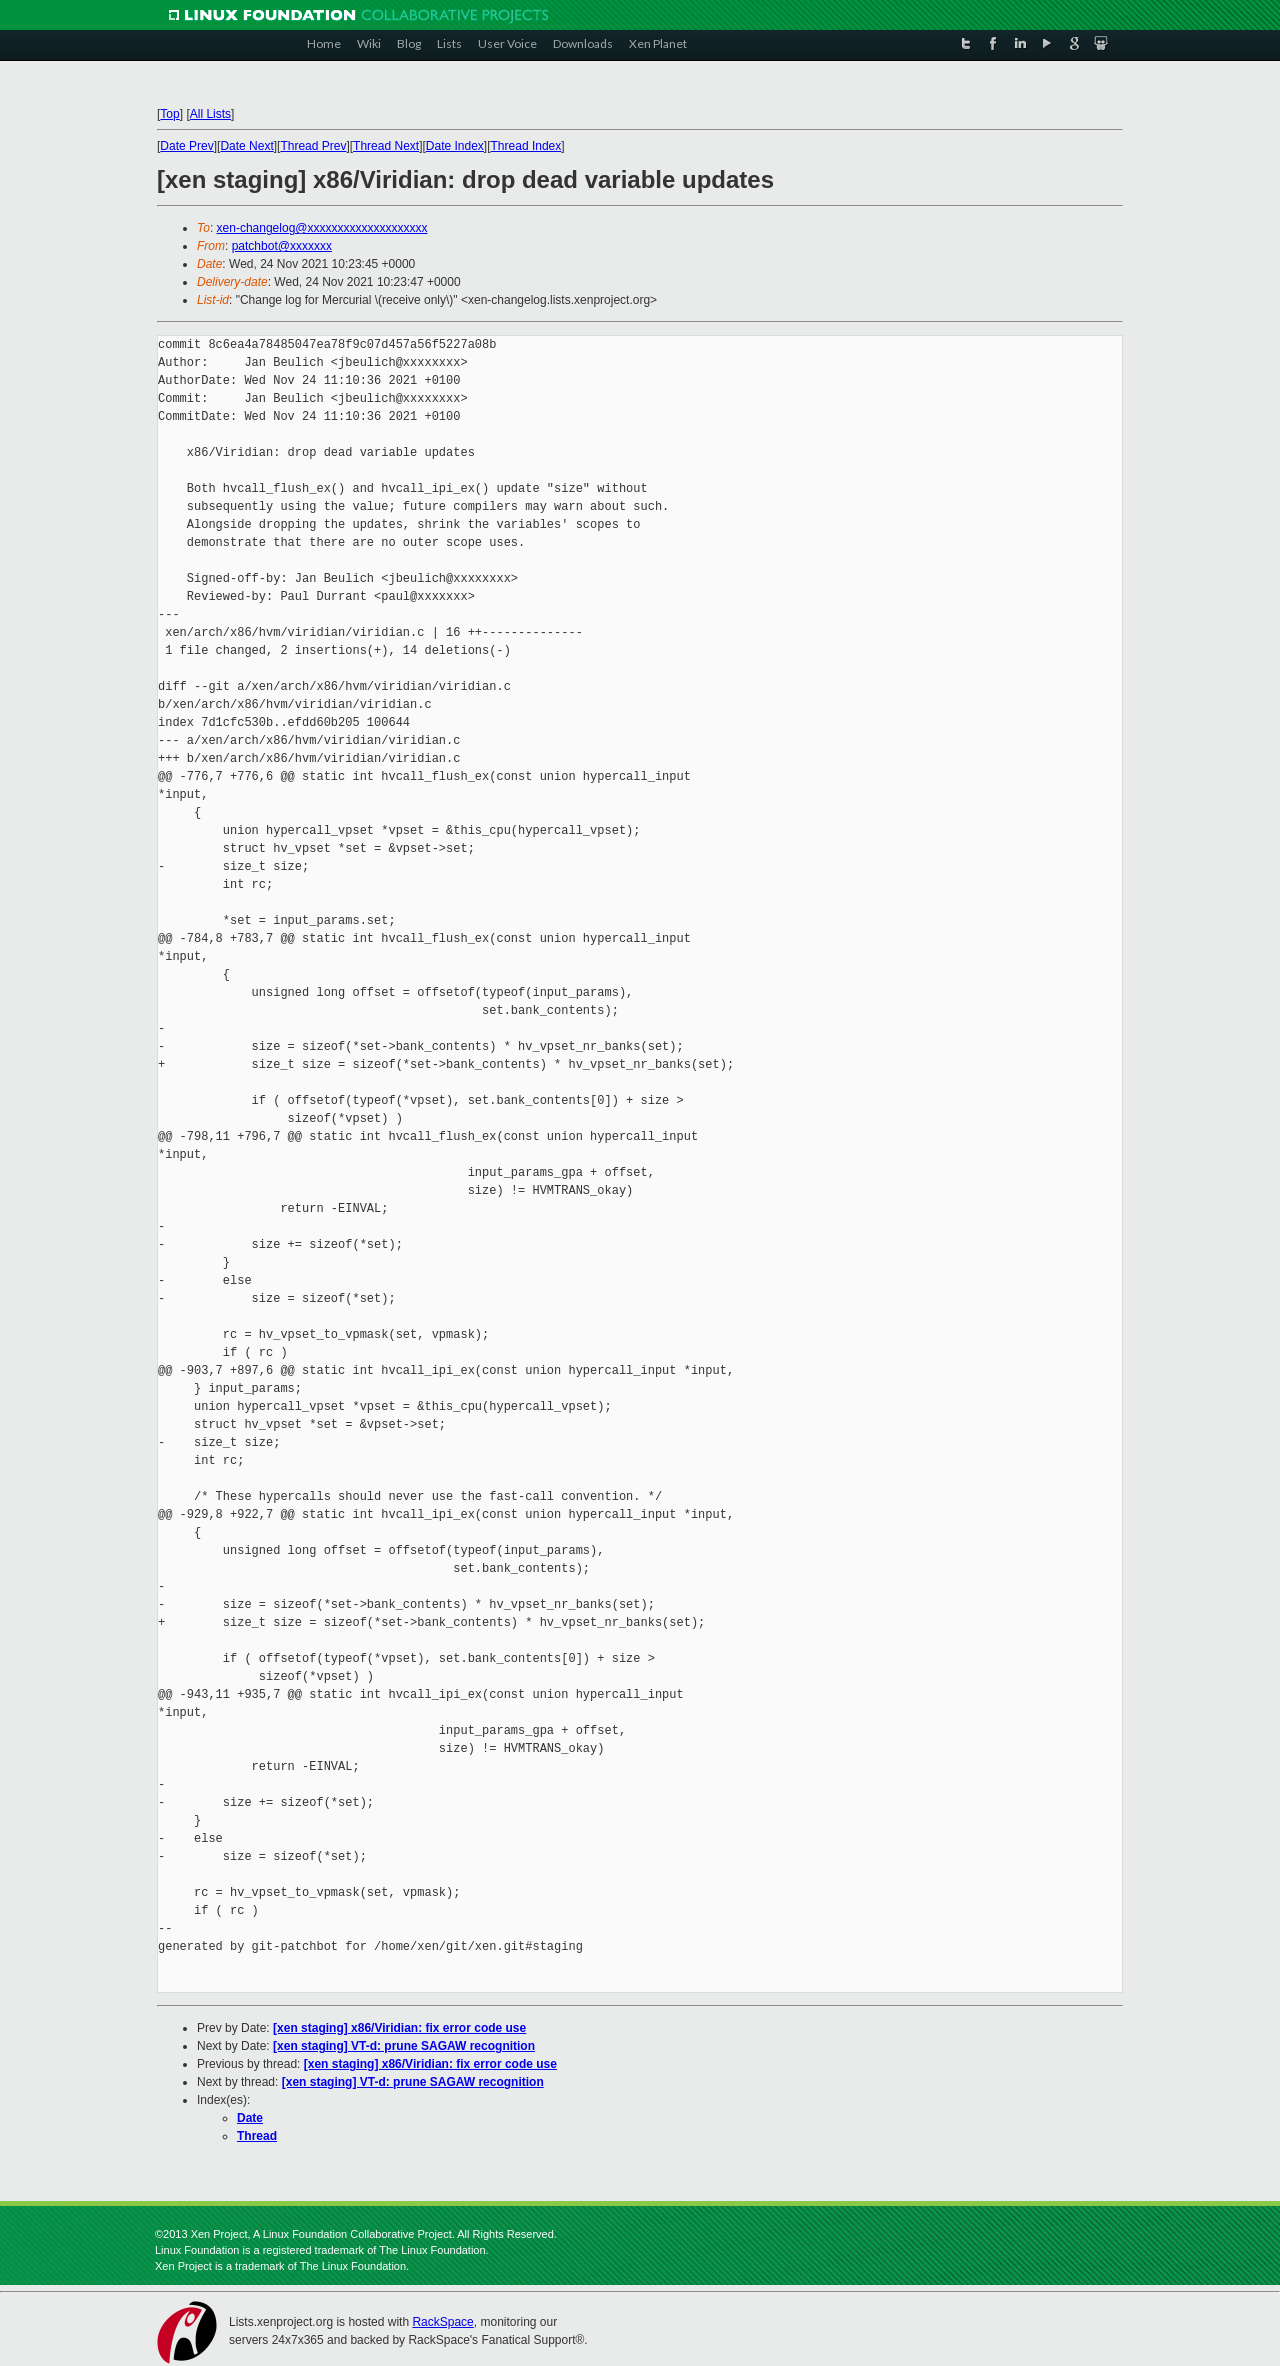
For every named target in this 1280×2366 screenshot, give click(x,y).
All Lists (210, 114)
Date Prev (186, 146)
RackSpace (442, 2322)
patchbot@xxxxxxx (282, 246)
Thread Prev (313, 146)
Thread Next (386, 146)
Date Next (246, 146)
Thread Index (526, 146)
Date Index (455, 146)
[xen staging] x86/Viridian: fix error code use (399, 2028)
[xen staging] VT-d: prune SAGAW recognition (404, 2046)
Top (169, 114)
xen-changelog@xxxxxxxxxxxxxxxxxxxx (322, 228)
